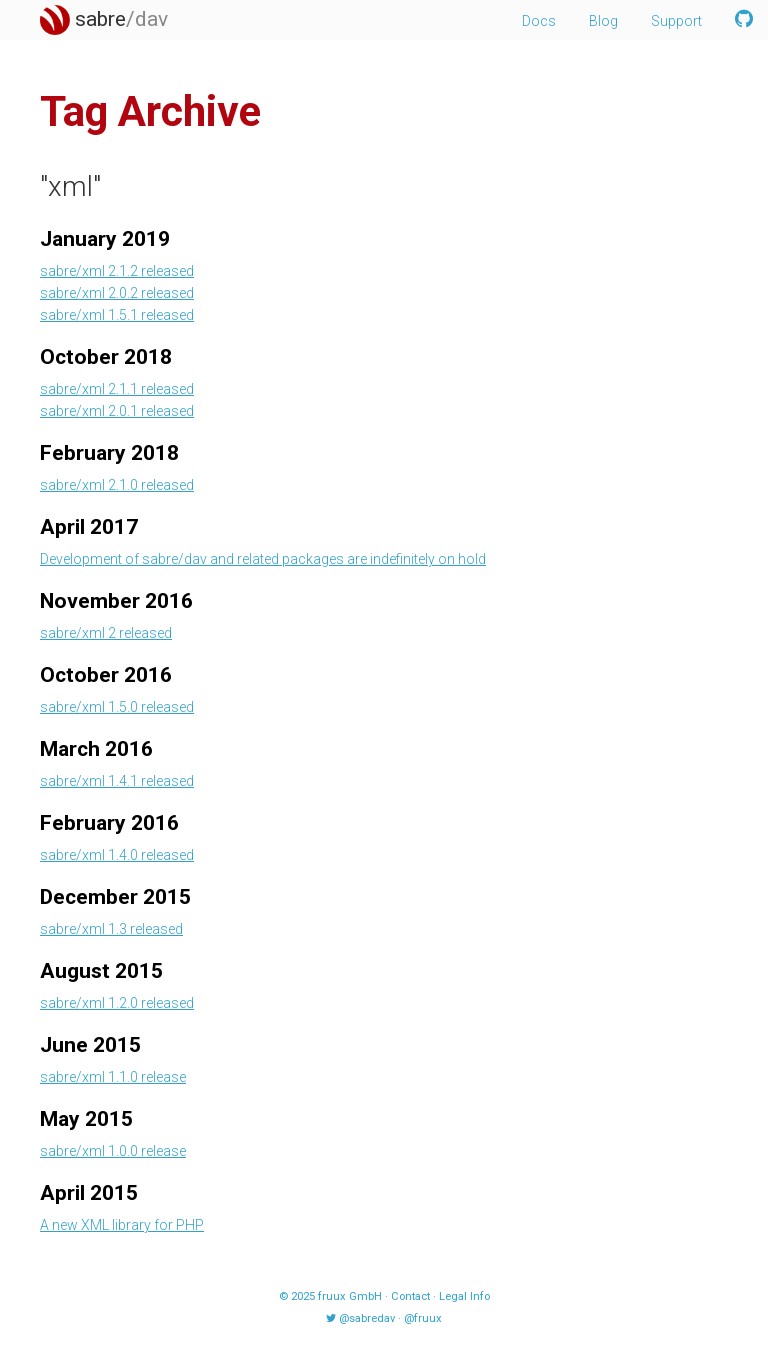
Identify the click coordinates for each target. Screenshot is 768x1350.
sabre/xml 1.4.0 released (117, 855)
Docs (539, 21)
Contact (410, 1296)
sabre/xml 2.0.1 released (117, 411)
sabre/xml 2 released (106, 633)
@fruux (423, 1318)
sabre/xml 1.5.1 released (117, 315)
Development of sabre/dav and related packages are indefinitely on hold (263, 559)
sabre (104, 19)
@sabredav (367, 1318)
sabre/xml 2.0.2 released (117, 293)
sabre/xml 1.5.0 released (117, 707)
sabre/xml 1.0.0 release (113, 1151)
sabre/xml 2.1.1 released (117, 389)
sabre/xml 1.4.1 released (117, 781)
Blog (603, 21)
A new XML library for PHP (122, 1225)
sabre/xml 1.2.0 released (117, 1003)
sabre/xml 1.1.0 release (113, 1077)
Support (676, 21)
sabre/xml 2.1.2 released (117, 271)
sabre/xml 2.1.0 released (117, 485)
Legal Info (464, 1296)
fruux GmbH (350, 1296)
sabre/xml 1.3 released (111, 929)
